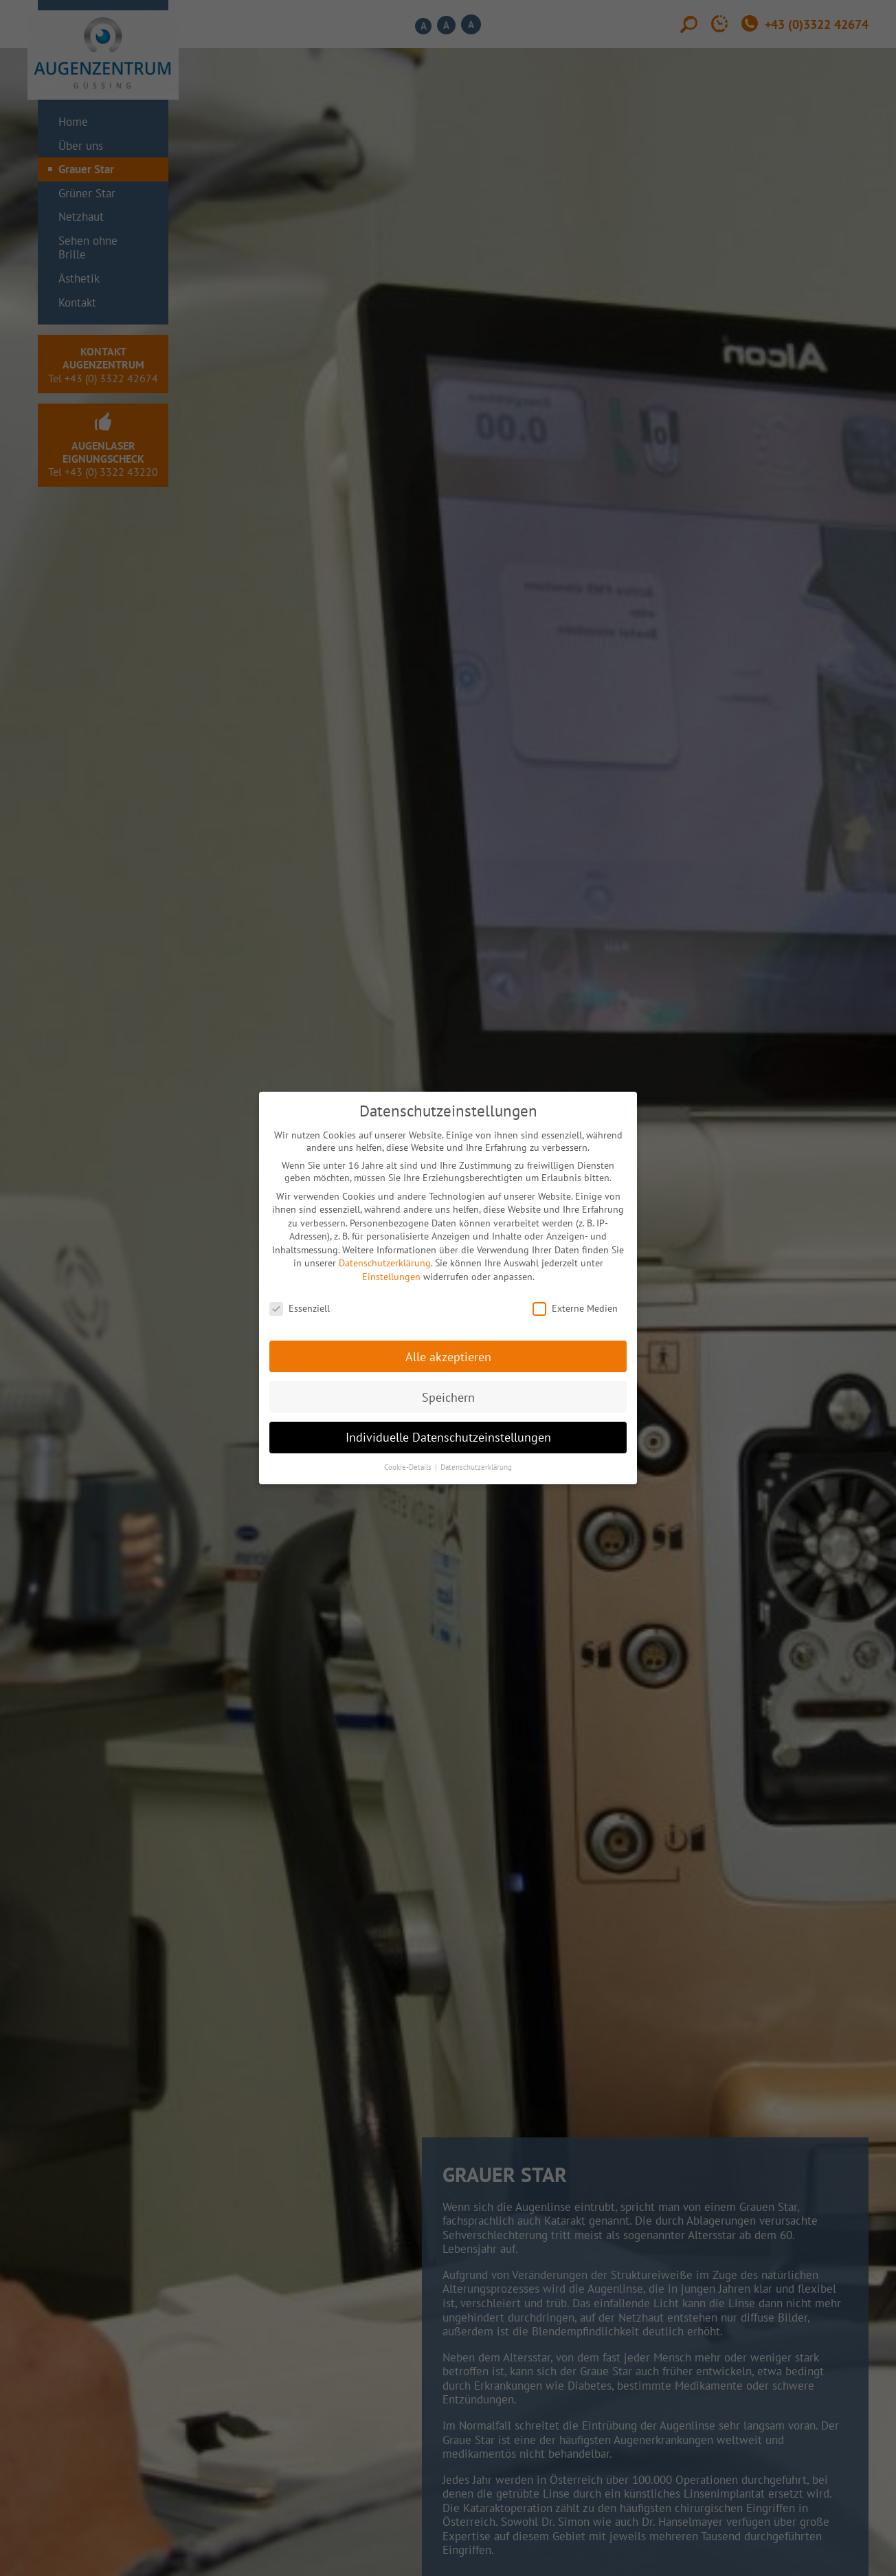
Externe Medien (575, 1308)
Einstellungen (391, 1276)
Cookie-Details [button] (409, 1467)
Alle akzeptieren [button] (448, 1357)
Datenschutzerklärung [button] (476, 1467)
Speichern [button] (448, 1397)
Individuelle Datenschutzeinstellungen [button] (448, 1437)
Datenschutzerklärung (385, 1263)
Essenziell (299, 1308)
